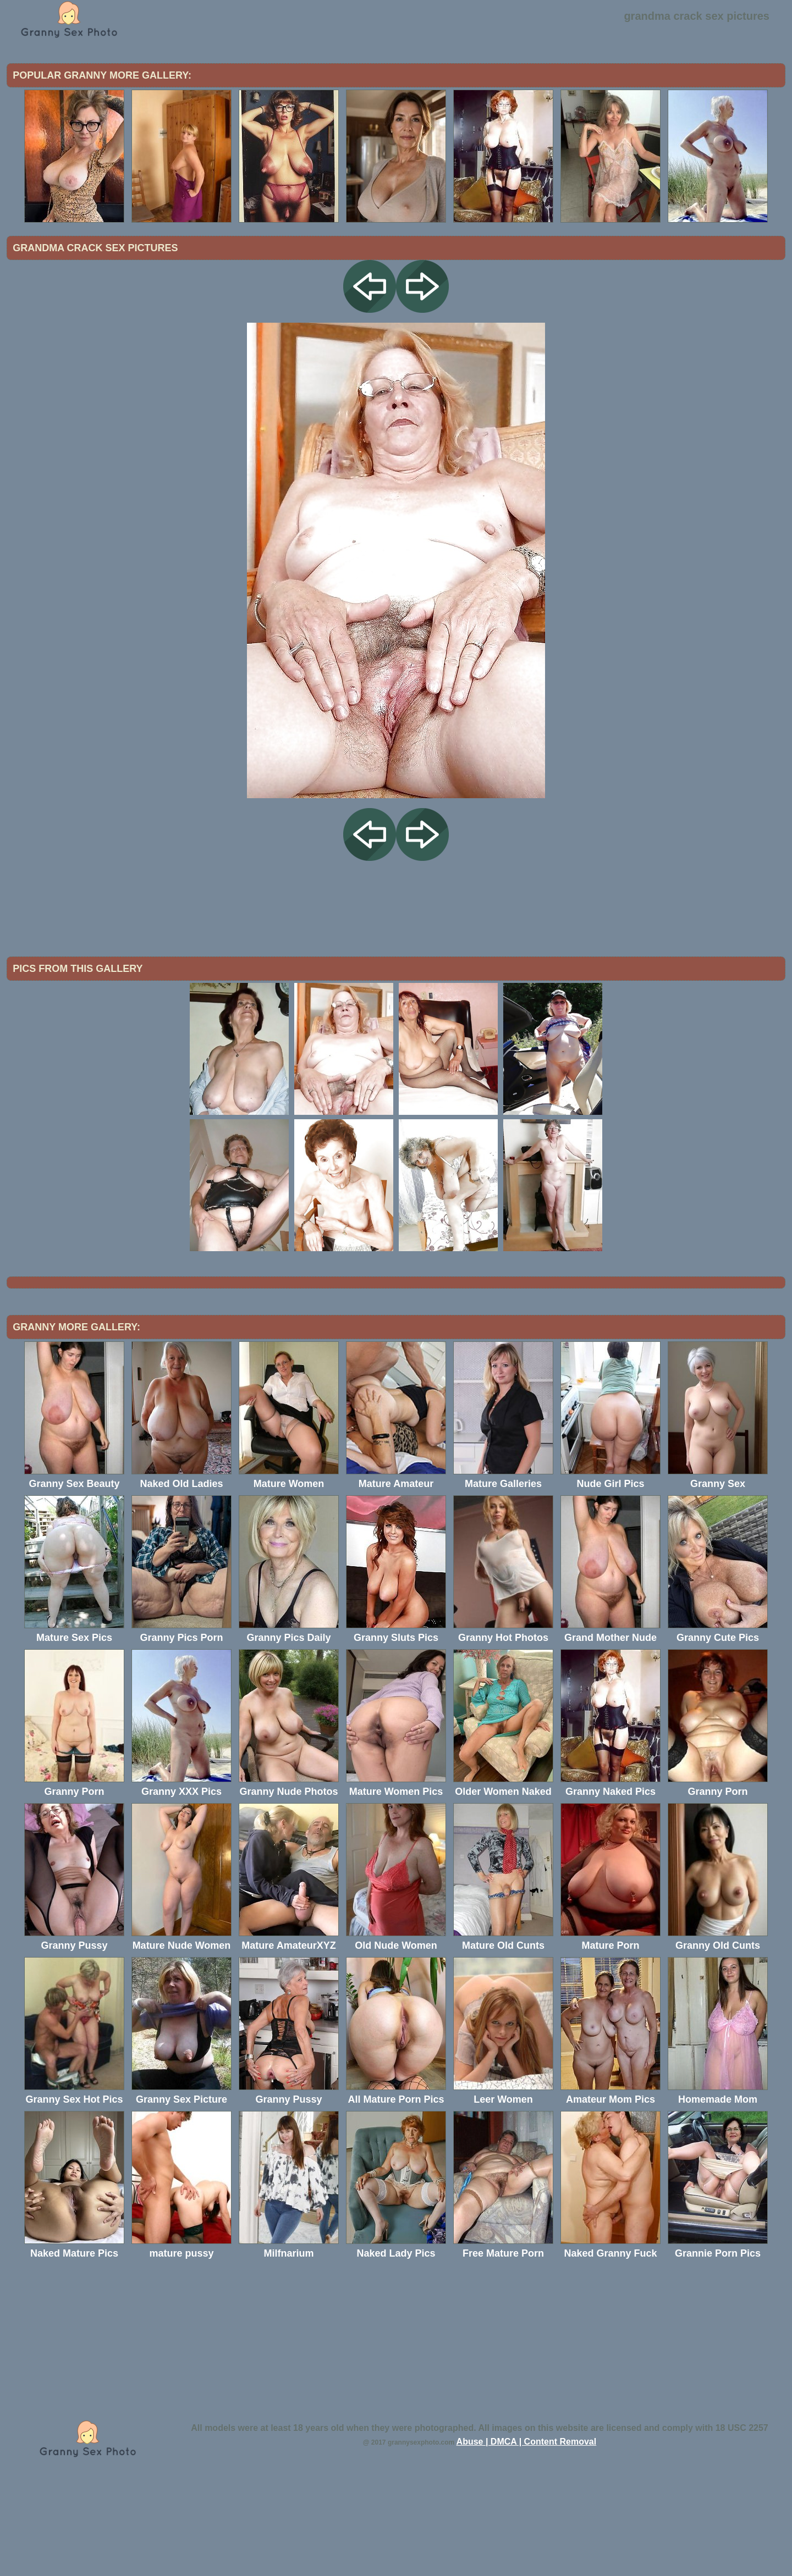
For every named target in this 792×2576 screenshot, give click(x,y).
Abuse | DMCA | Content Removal (527, 2532)
